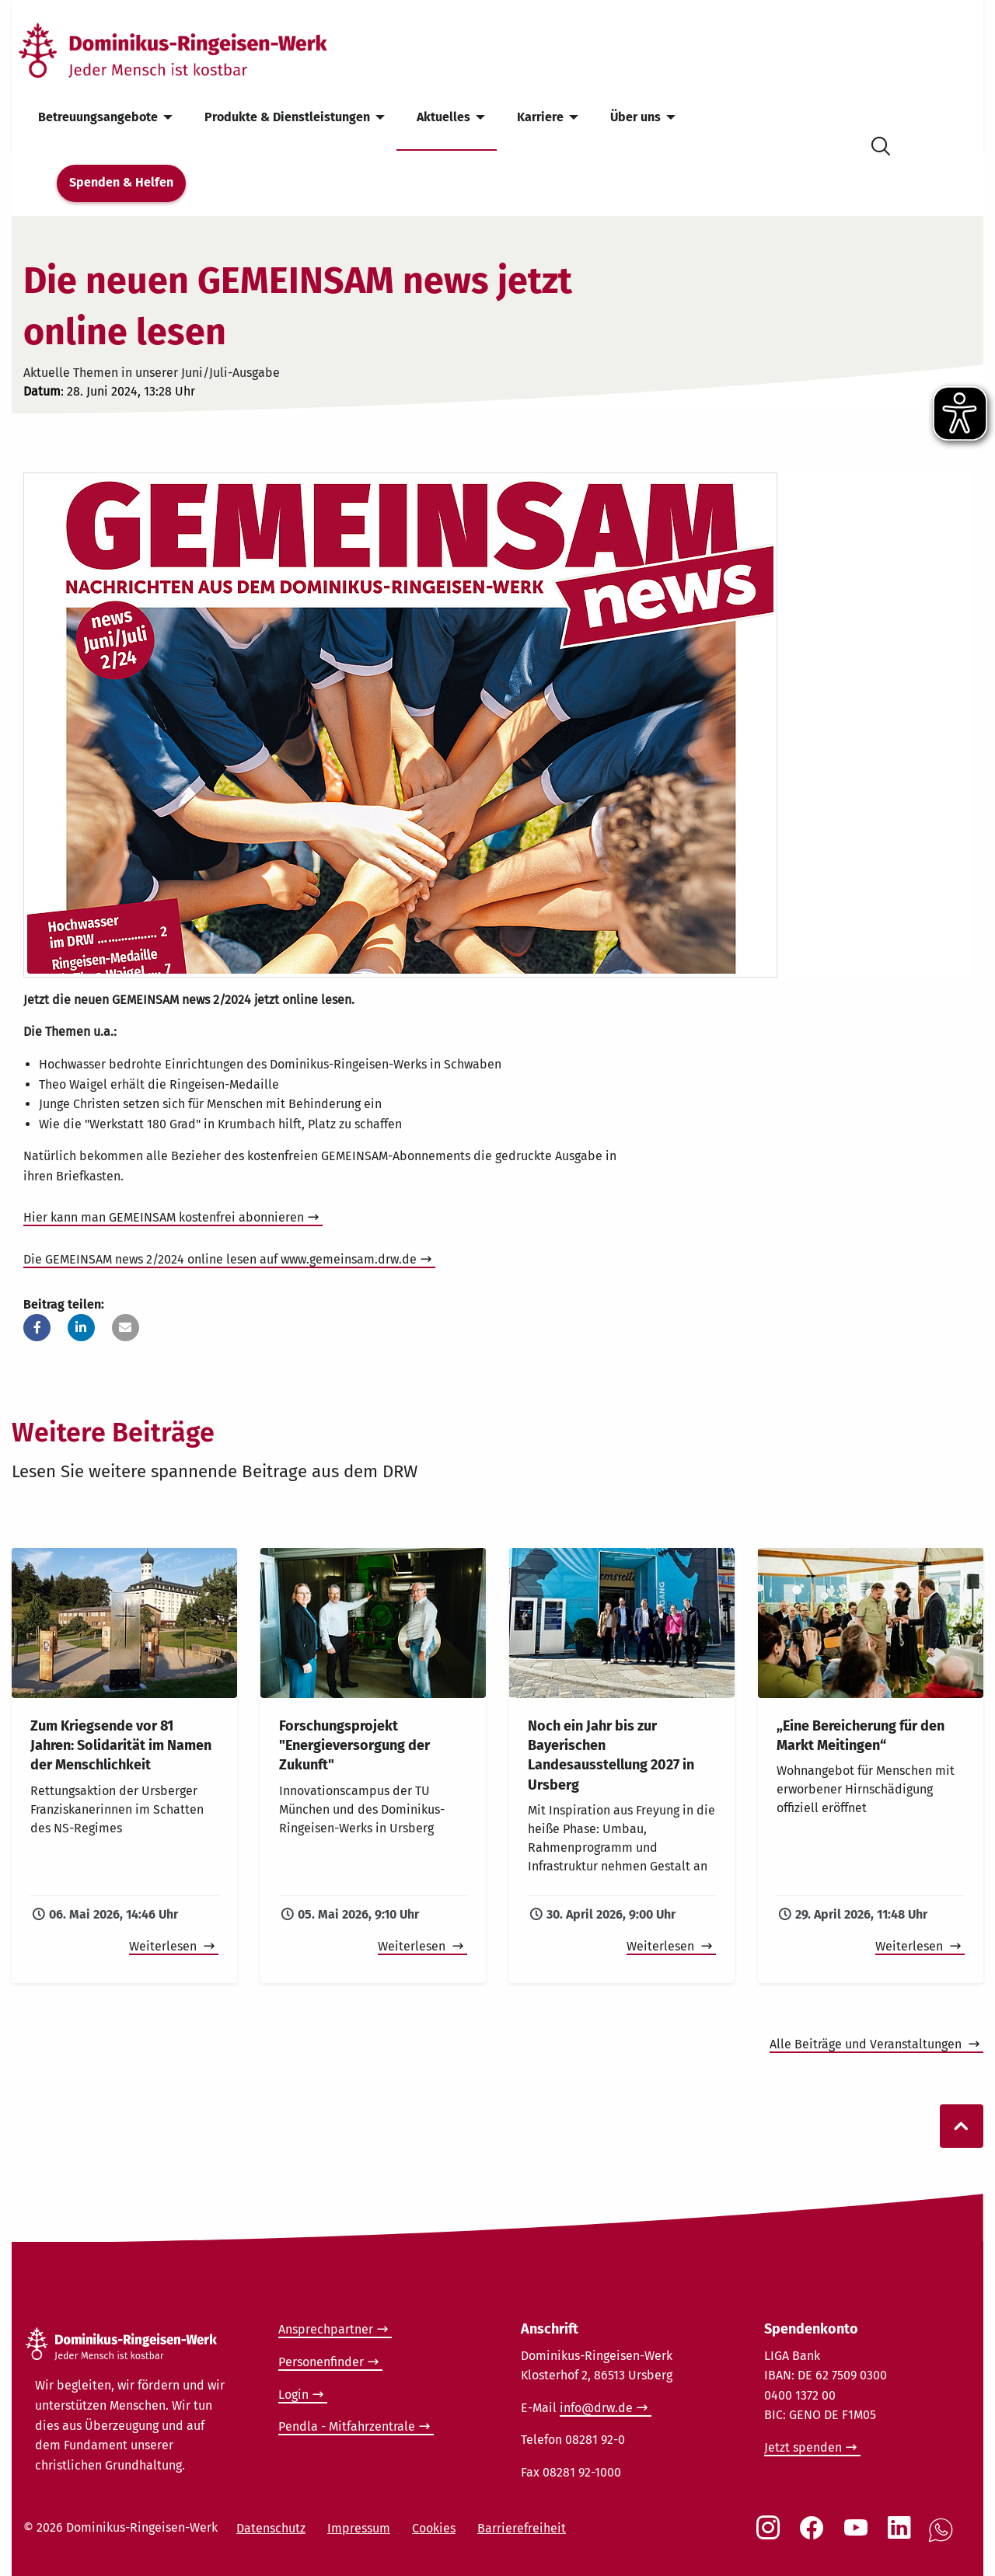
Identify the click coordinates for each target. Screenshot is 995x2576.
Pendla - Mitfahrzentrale (346, 2426)
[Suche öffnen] (880, 143)
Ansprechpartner (325, 2329)
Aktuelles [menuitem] (443, 117)
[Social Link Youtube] (859, 2535)
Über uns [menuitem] (635, 117)
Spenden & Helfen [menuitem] (121, 182)
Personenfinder (321, 2362)
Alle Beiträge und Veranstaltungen (867, 2044)
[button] (37, 1327)
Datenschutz (270, 2528)
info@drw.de (596, 2407)
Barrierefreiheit (521, 2528)
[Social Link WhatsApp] (943, 2538)
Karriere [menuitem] (540, 117)
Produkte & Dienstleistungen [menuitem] (287, 117)
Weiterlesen (164, 1946)
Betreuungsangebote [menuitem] (98, 117)
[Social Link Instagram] (771, 2535)
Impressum (358, 2528)
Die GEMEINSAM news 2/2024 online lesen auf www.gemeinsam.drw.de (220, 1259)
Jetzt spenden (803, 2447)
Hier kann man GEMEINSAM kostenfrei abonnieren (163, 1217)
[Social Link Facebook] (814, 2535)
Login (293, 2394)
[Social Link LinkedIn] (902, 2535)
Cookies (434, 2528)
